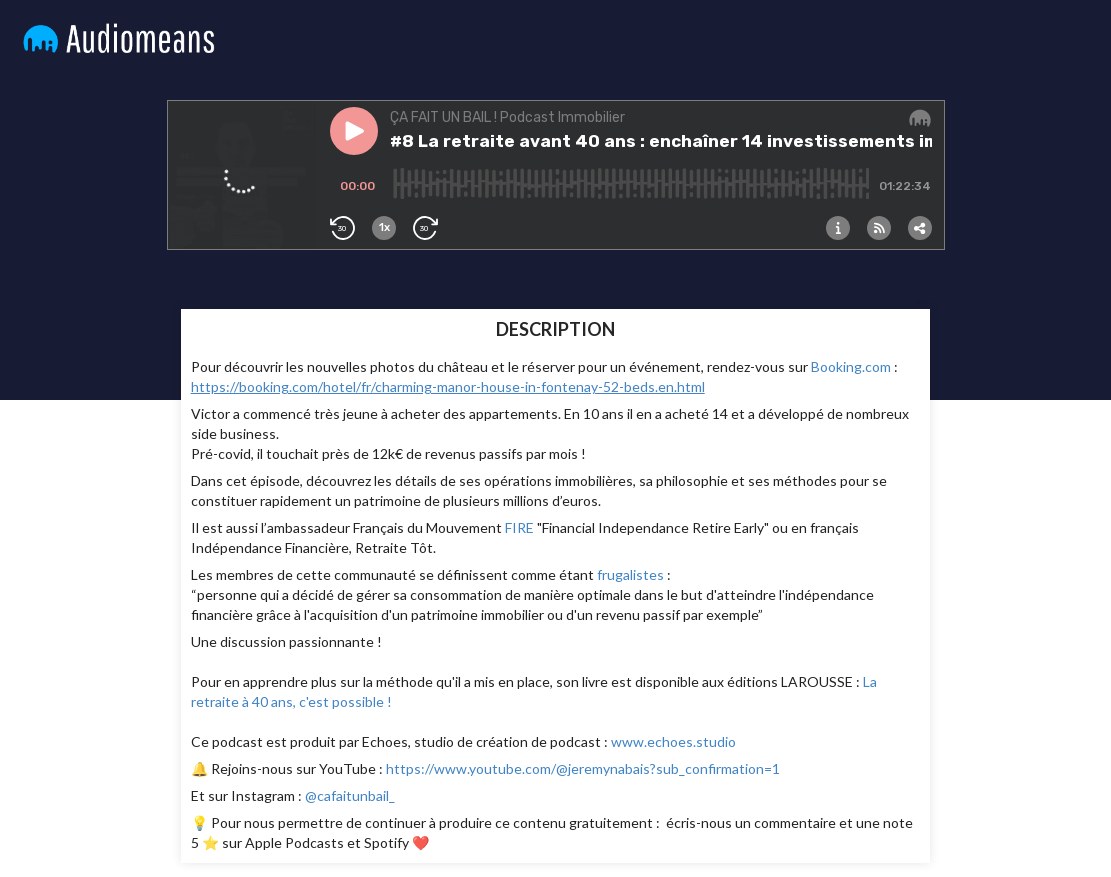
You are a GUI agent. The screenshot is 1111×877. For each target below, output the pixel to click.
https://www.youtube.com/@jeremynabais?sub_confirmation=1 (583, 768)
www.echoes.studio (673, 741)
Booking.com (851, 366)
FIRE (519, 527)
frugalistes (630, 574)
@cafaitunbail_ (348, 795)
